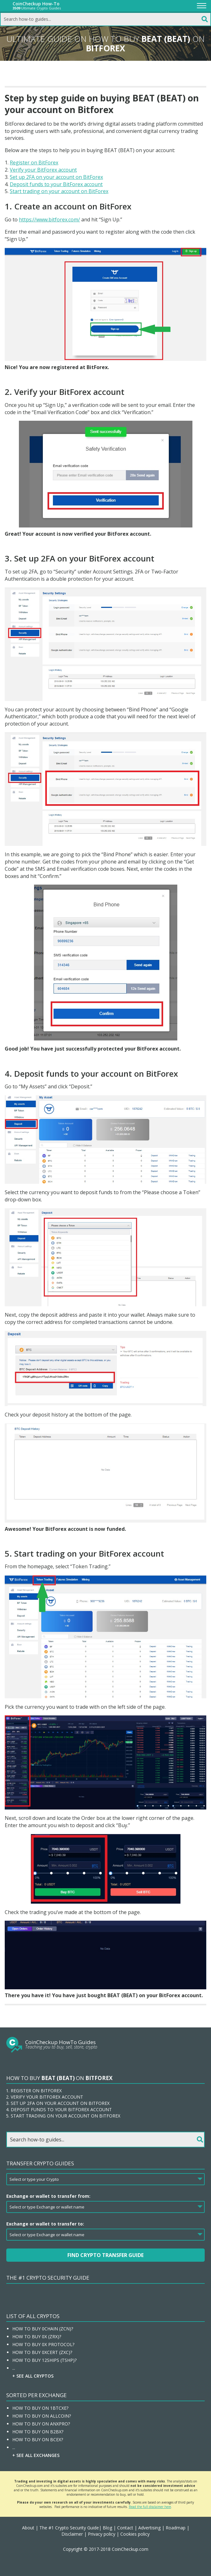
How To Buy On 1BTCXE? (40, 2408)
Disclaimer (72, 2534)
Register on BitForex (34, 162)
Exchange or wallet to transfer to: (45, 2224)
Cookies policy (135, 2534)
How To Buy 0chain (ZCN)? (42, 2329)
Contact (125, 2528)
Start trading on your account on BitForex (59, 191)
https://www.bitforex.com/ (49, 219)
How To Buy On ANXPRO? (41, 2424)
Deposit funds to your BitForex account (56, 184)
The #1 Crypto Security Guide (47, 2277)
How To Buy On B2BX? (37, 2432)
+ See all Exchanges (36, 2455)
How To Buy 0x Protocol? (43, 2344)
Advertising (149, 2528)
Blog (107, 2528)
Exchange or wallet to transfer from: (48, 2196)
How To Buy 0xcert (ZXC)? (42, 2352)
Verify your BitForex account (43, 169)
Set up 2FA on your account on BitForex (56, 177)
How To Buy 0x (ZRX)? (36, 2336)
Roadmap (175, 2528)
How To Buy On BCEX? (37, 2439)
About (28, 2528)
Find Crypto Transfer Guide (105, 2255)
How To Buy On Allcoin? (41, 2416)
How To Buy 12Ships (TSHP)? (44, 2360)
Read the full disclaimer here (150, 2507)
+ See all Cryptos (33, 2376)
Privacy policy (101, 2534)
